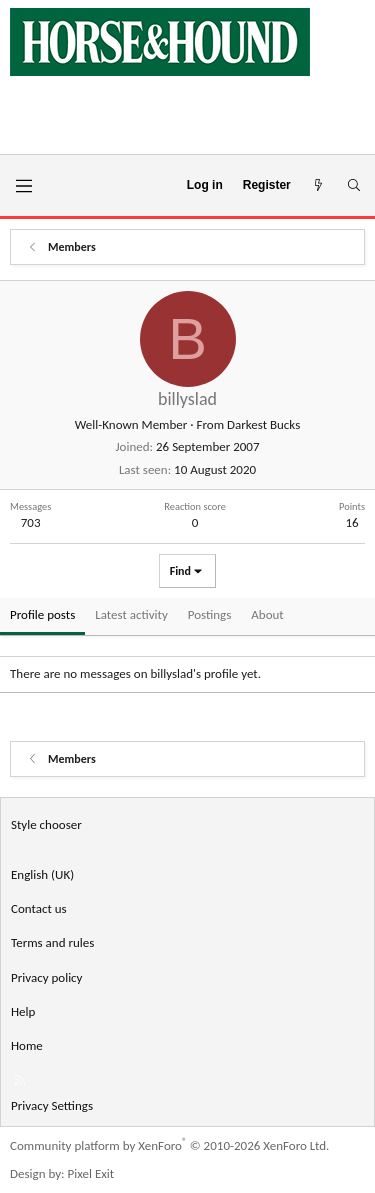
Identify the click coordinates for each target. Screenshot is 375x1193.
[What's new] (318, 185)
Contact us (39, 908)
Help (23, 1011)
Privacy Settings (52, 1105)
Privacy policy (47, 977)
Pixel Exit (91, 1173)
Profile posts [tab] (42, 614)
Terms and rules (52, 942)
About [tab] (267, 614)
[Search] (353, 185)
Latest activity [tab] (131, 614)
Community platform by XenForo (169, 1145)
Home (27, 1045)
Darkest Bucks (263, 424)
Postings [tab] (210, 614)
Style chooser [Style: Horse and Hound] (46, 824)
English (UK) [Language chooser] (42, 874)
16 (351, 522)
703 (31, 522)
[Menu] (23, 186)
